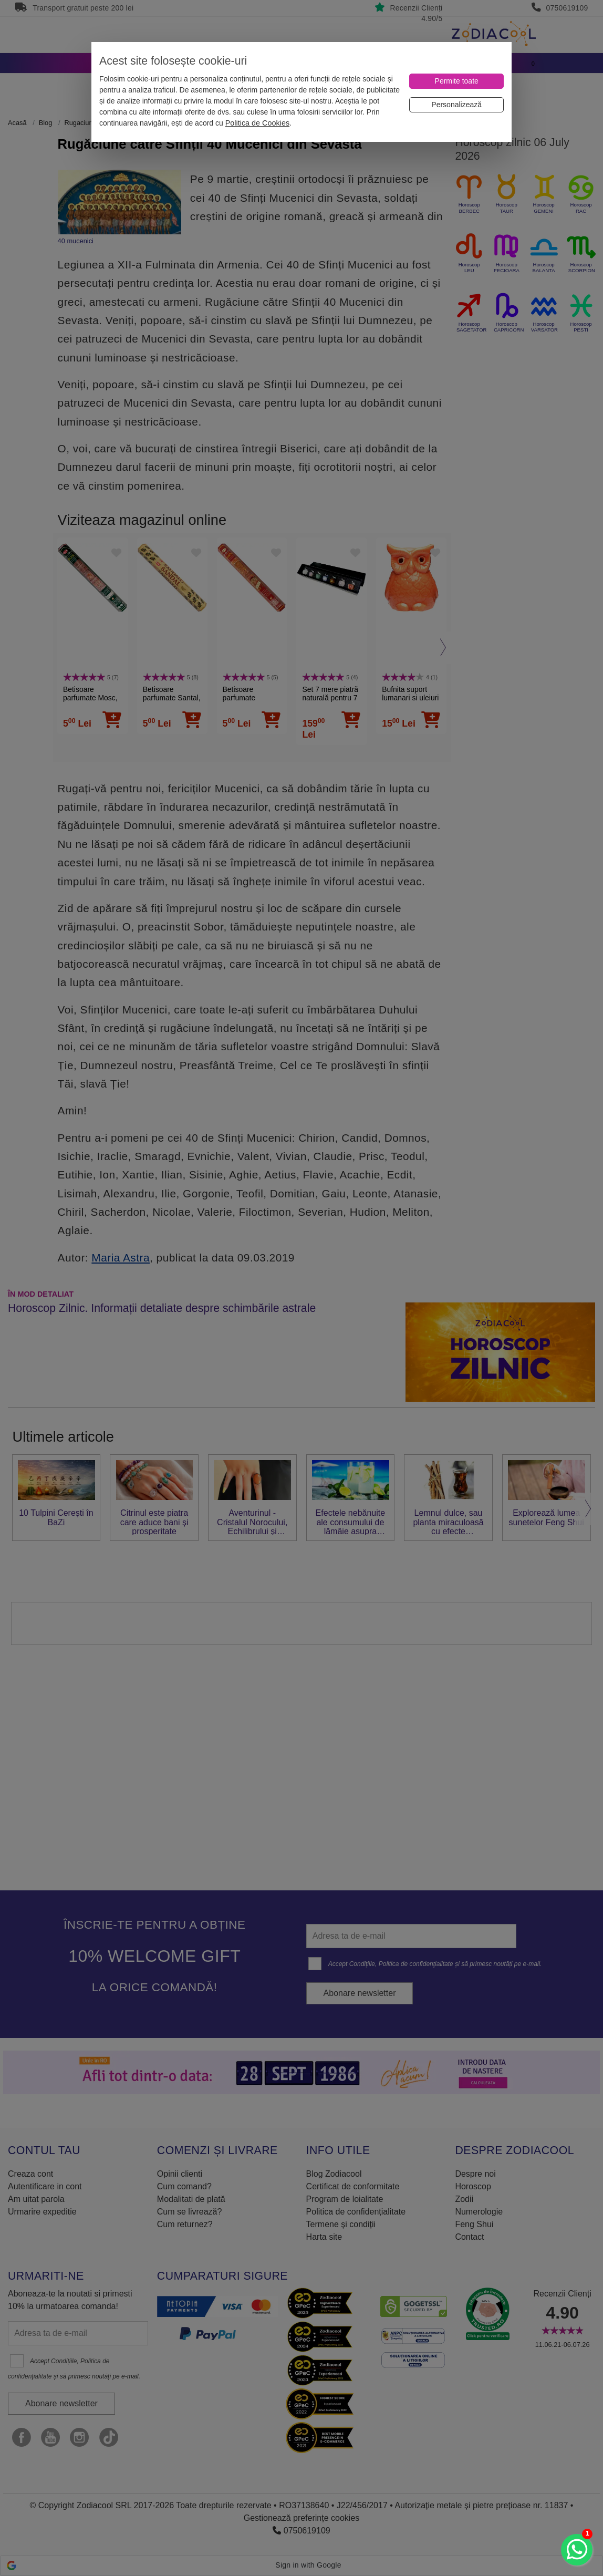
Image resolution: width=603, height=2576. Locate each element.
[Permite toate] (456, 81)
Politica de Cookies (257, 123)
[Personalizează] (456, 104)
